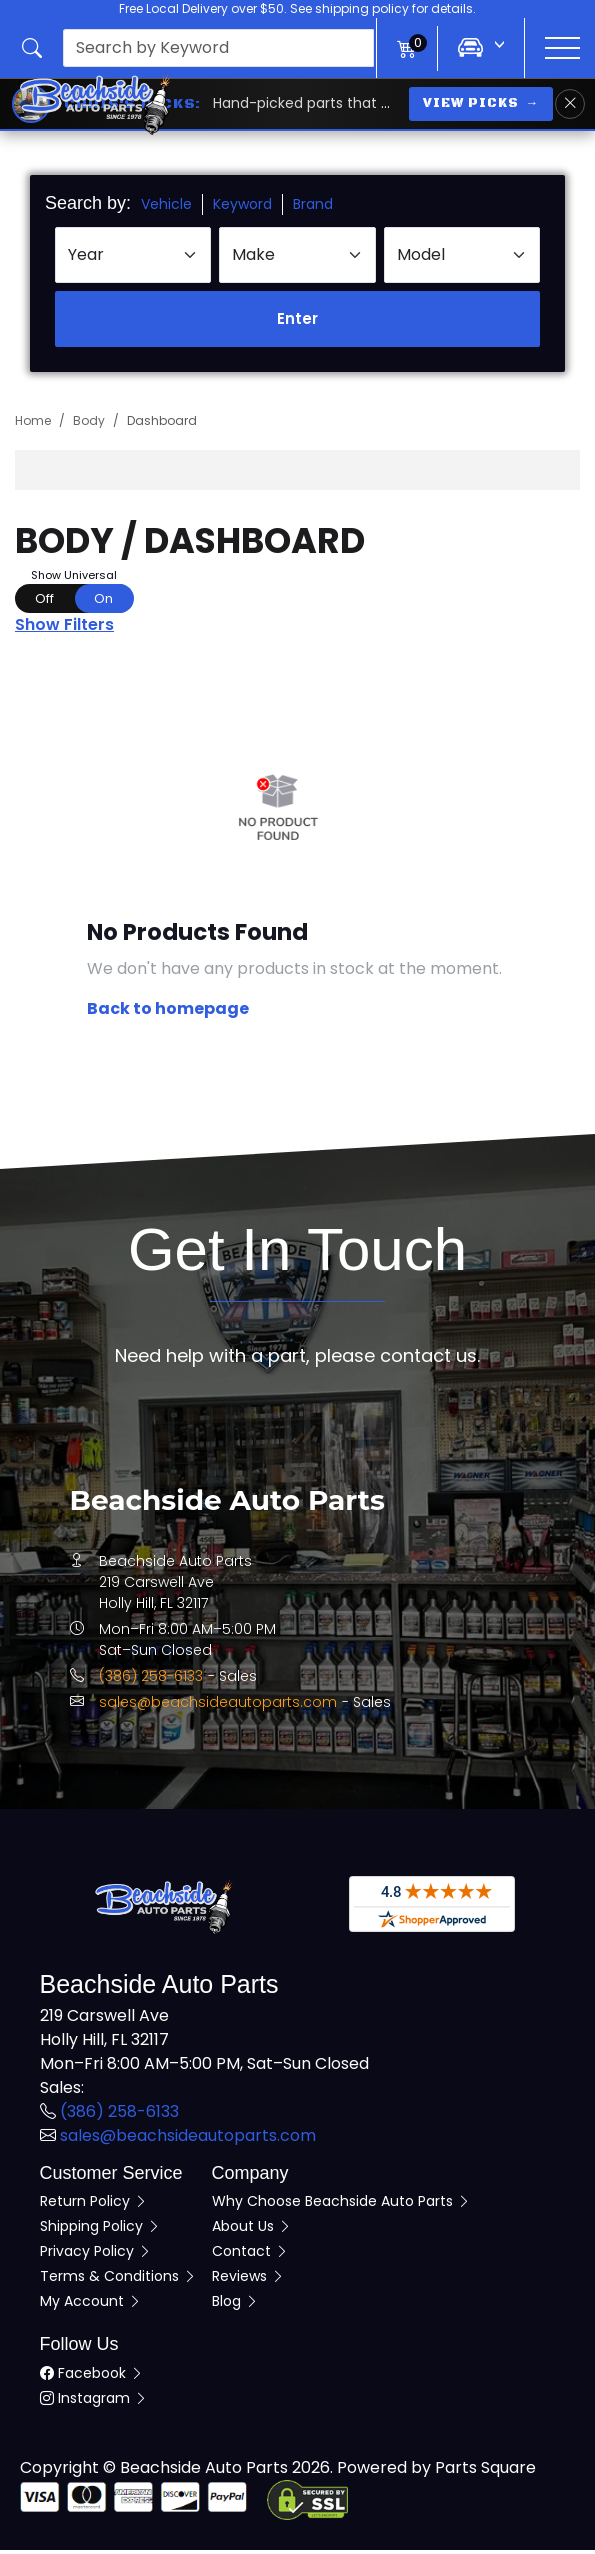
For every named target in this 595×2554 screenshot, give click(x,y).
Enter (297, 322)
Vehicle (166, 208)
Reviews (248, 2280)
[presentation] (218, 48)
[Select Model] (462, 259)
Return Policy (94, 2205)
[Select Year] (133, 259)
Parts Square (485, 2471)
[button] (198, 48)
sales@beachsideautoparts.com (218, 1706)
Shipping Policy (100, 2230)
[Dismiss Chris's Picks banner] (570, 104)
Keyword (242, 208)
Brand (313, 208)
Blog (235, 2305)
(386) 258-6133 (151, 1680)
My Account (91, 2305)
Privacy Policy (96, 2255)
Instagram (94, 2402)
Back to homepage (168, 1012)
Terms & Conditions (118, 2280)
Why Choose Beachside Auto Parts (341, 2205)
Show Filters (64, 628)
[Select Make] (297, 259)
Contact (250, 2255)
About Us (252, 2230)
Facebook (92, 2377)
